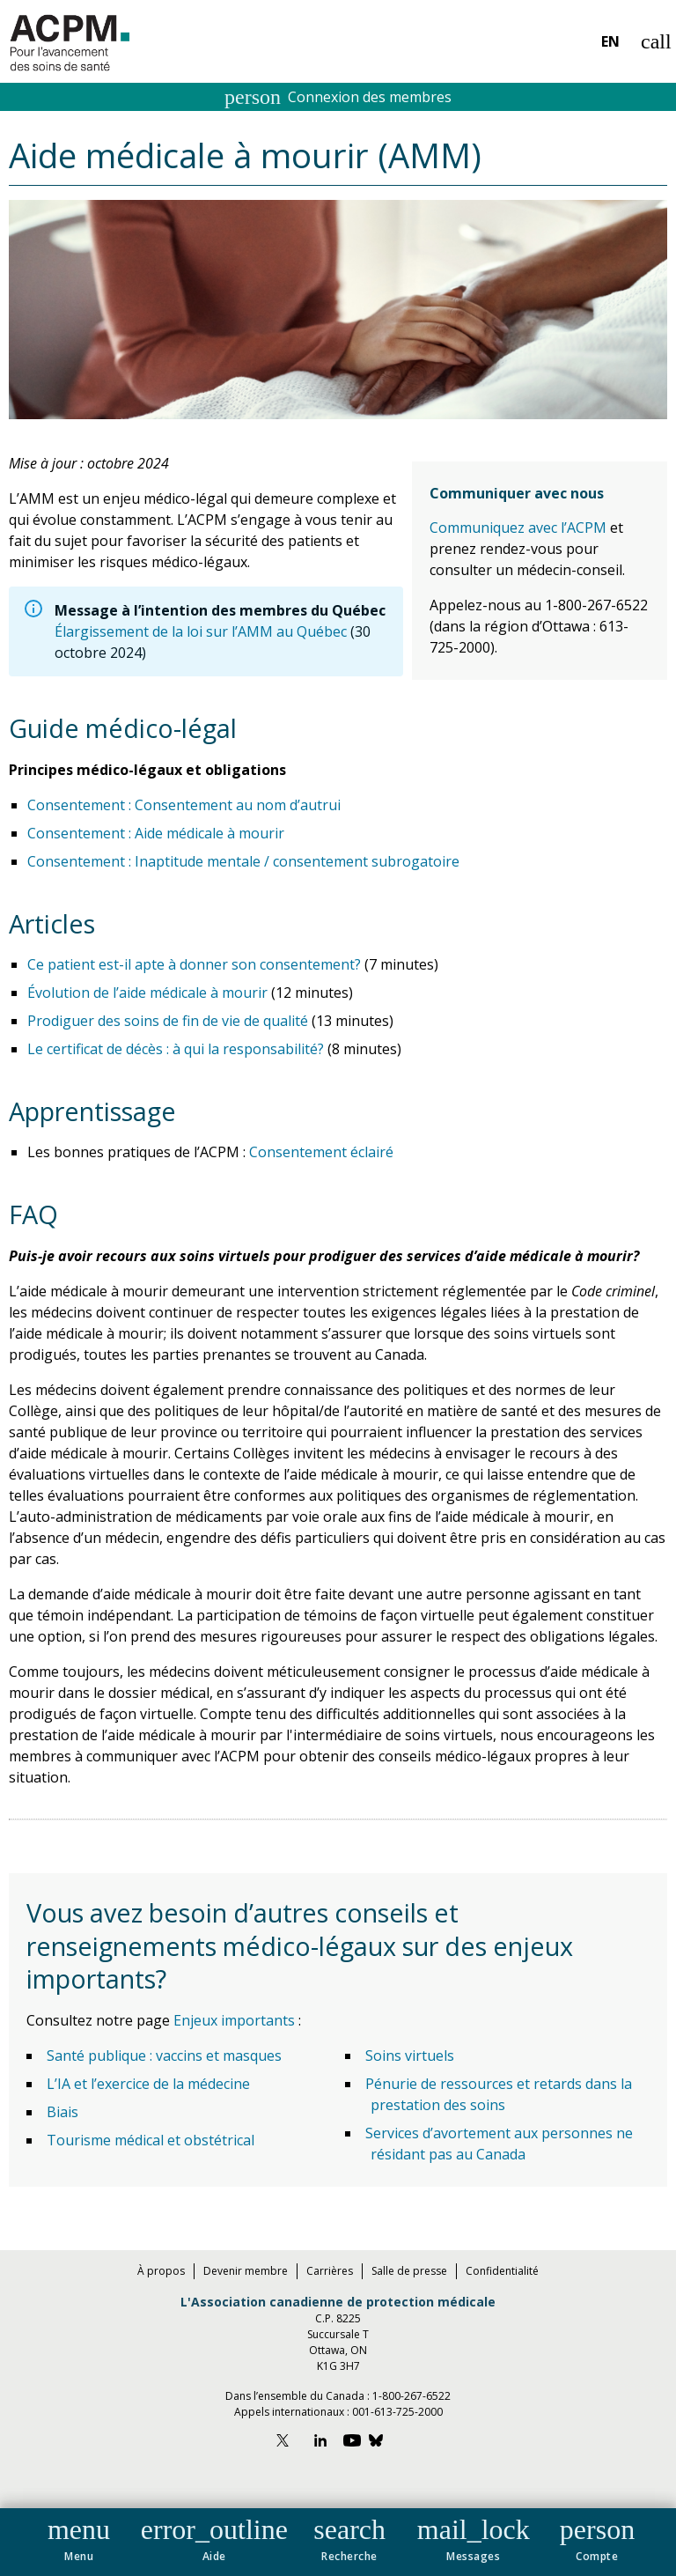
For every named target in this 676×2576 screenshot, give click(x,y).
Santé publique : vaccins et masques (164, 2055)
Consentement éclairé (321, 1152)
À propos (161, 2270)
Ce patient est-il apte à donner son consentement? (194, 964)
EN (610, 41)
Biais (62, 2112)
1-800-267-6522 (411, 2395)
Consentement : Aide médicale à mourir (155, 833)
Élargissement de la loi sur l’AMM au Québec (201, 631)
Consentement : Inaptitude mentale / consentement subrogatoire (243, 861)
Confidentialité (502, 2270)
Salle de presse (409, 2270)
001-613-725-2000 (397, 2411)
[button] (79, 2536)
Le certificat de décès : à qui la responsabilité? (175, 1049)
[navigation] (338, 2542)
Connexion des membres (338, 96)
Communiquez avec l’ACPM (518, 527)
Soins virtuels (409, 2055)
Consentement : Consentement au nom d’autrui (184, 805)
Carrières (329, 2270)
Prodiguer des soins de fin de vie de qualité (167, 1020)
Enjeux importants (235, 2020)
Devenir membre (245, 2270)
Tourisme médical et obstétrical (150, 2140)
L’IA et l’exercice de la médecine (148, 2083)
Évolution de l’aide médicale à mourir (147, 992)
